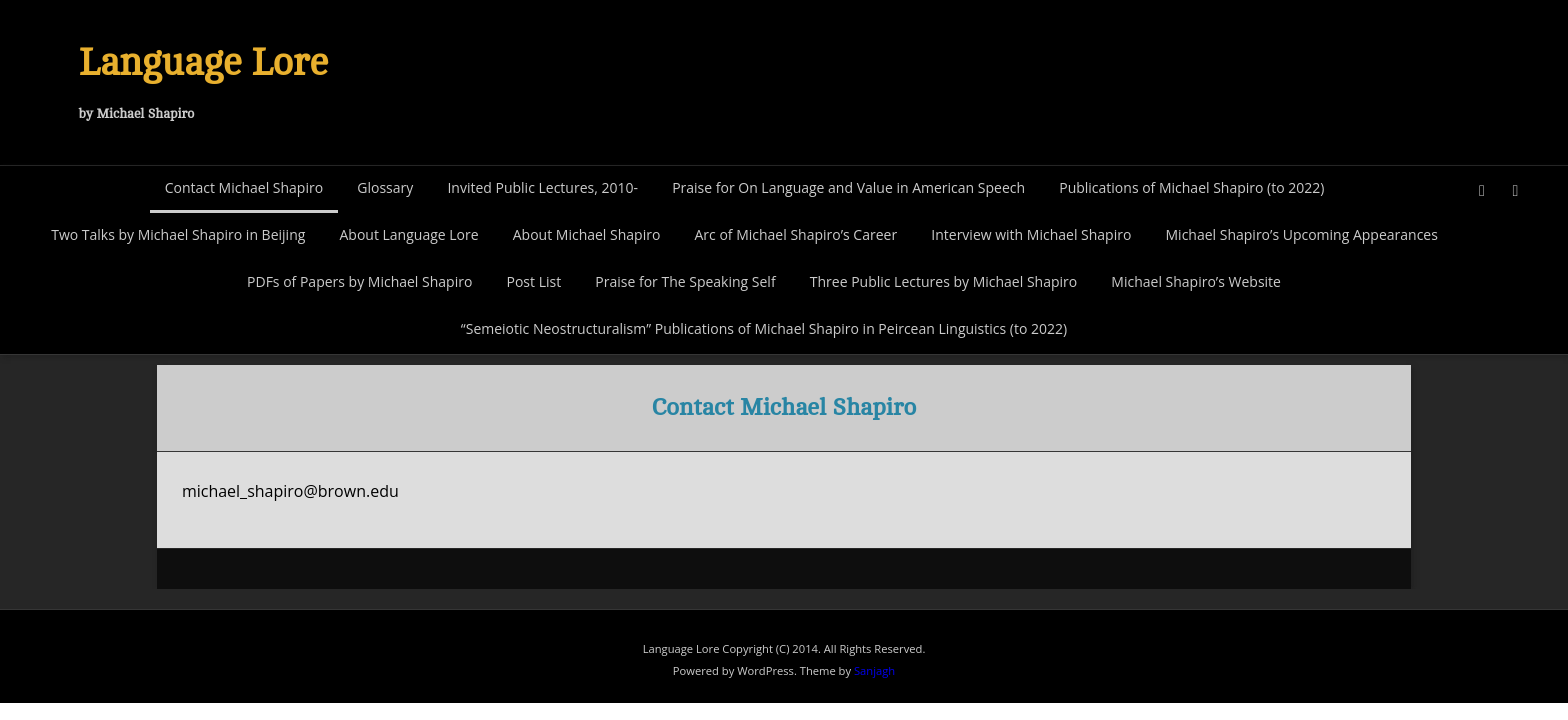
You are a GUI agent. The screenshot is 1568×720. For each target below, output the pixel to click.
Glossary (385, 187)
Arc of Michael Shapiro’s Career (795, 234)
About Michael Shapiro (587, 234)
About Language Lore (408, 234)
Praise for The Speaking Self (685, 281)
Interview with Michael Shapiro (1031, 234)
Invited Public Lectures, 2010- (542, 187)
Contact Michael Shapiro (244, 187)
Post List (533, 281)
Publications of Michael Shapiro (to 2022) (1191, 187)
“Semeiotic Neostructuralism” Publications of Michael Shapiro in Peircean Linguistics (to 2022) (764, 328)
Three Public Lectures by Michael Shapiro (943, 281)
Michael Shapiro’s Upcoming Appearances (1302, 234)
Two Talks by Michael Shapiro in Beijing (178, 234)
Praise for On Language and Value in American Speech (848, 187)
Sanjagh (874, 670)
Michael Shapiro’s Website (1196, 281)
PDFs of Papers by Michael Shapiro (359, 281)
